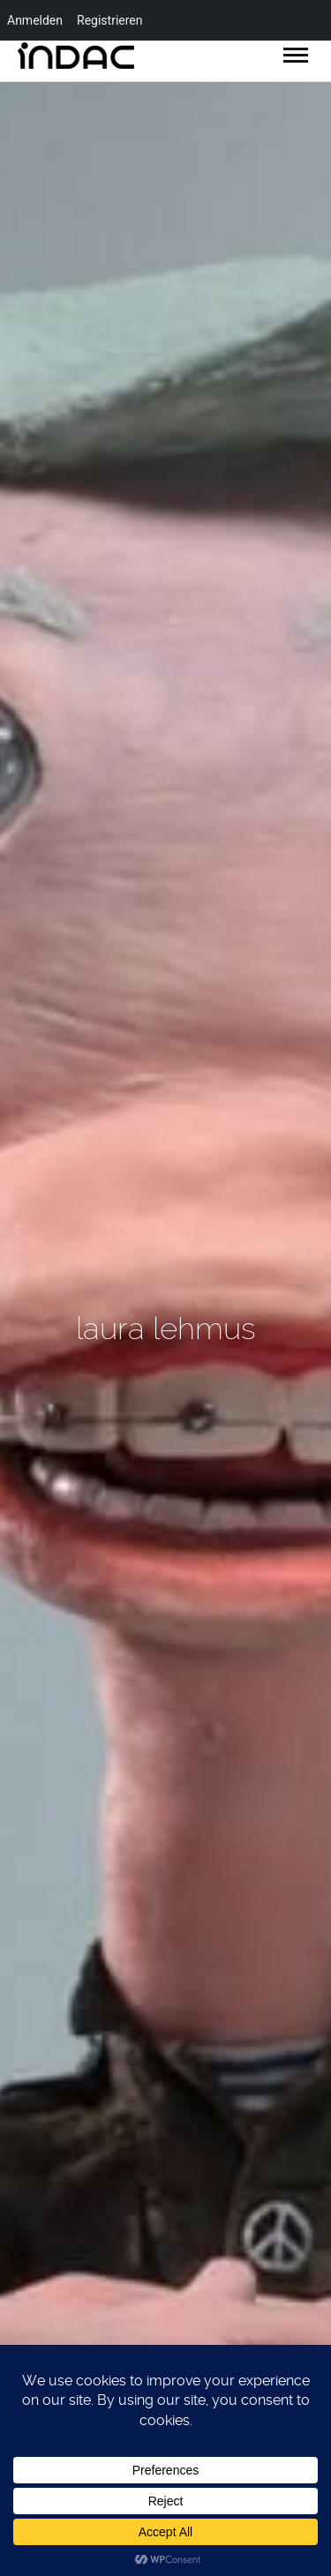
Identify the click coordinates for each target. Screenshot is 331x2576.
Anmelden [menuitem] (35, 20)
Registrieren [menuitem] (109, 20)
